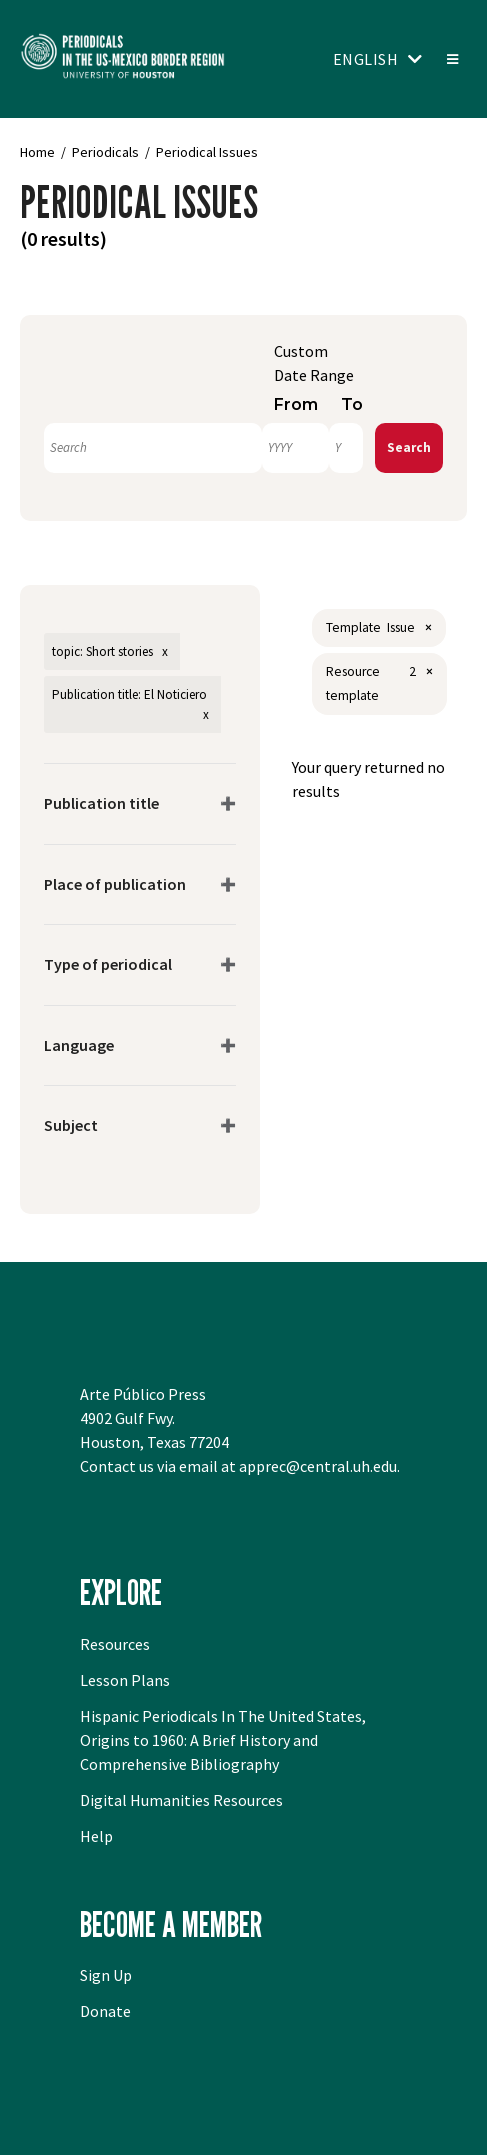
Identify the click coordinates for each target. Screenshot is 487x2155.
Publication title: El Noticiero (129, 694)
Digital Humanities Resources (181, 1800)
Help (96, 1836)
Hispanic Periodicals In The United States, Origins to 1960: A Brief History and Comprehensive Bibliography (223, 1740)
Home (37, 152)
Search (409, 447)
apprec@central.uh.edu (318, 1466)
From (296, 404)
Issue (401, 627)
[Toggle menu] (451, 59)
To (352, 404)
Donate (105, 2011)
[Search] (153, 448)
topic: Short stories (102, 651)
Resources (115, 1644)
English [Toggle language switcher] (366, 59)
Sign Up (106, 1975)
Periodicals (105, 152)
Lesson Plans (125, 1680)
